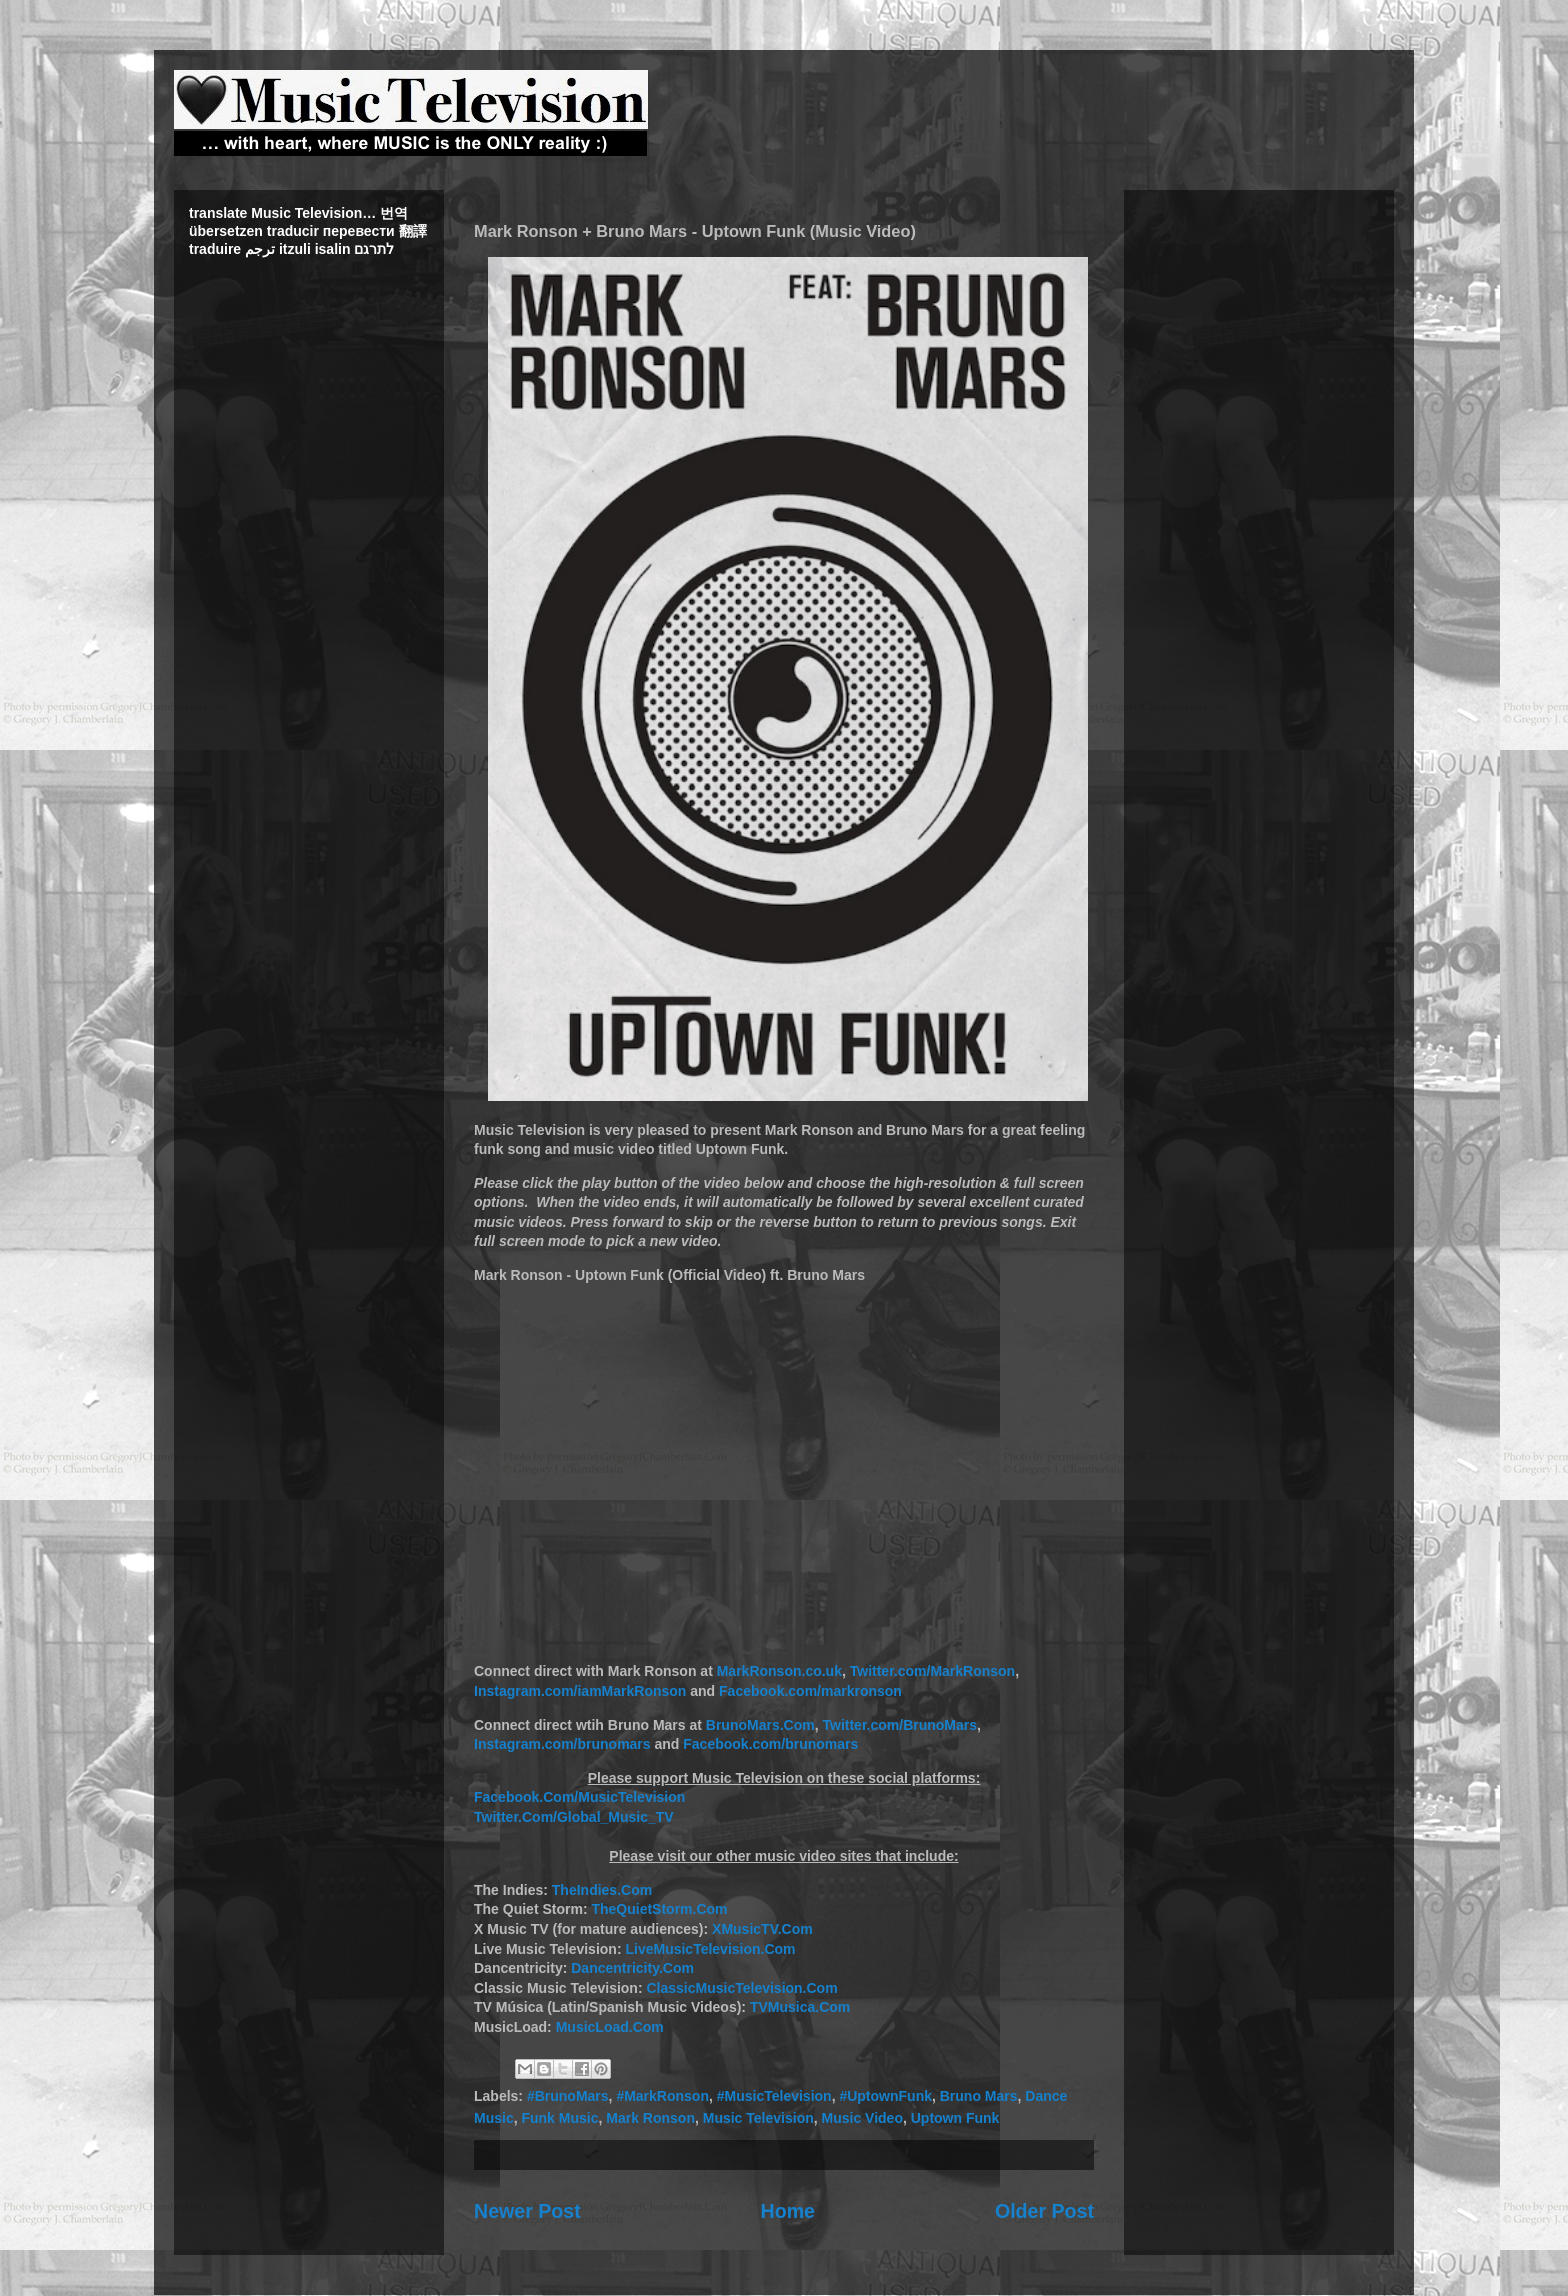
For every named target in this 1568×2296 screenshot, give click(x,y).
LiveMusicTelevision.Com (710, 1949)
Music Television (758, 2118)
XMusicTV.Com (762, 1929)
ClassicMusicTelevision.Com (741, 1988)
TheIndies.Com (602, 1890)
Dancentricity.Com (632, 1968)
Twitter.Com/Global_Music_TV (574, 1817)
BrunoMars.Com (760, 1725)
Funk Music (559, 2118)
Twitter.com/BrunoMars (900, 1725)
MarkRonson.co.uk (779, 1671)
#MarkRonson (662, 2096)
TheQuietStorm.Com (659, 1909)
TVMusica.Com (800, 2007)
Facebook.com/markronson (810, 1691)
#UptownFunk (885, 2096)
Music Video (862, 2118)
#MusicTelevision (774, 2096)
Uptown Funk (955, 2118)
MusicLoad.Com (610, 2027)
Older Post (1044, 2211)
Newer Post (527, 2211)
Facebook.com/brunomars (770, 1744)
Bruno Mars (979, 2096)
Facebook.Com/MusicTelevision (579, 1797)
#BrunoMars (568, 2096)
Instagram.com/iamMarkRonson (580, 1691)
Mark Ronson (650, 2118)
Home (788, 2211)
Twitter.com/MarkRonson (932, 1671)
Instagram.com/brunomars (562, 1744)
